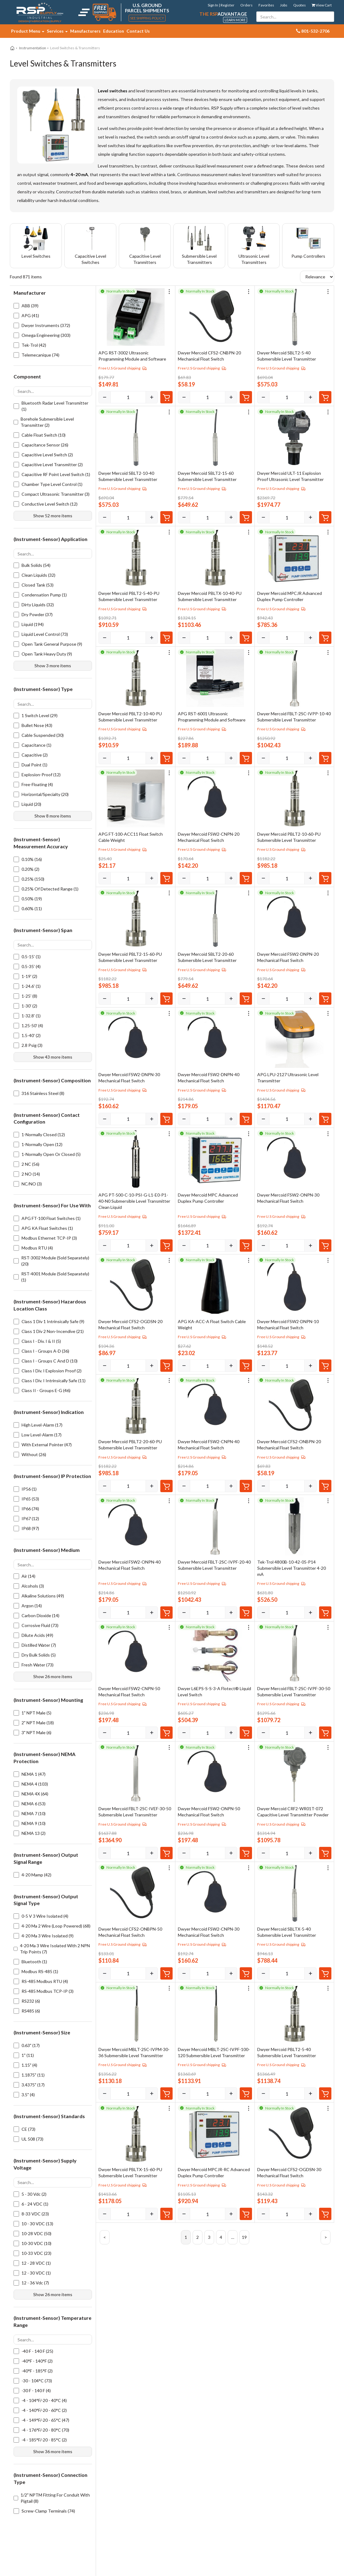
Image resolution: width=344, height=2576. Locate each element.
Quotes (299, 5)
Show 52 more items (52, 515)
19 (244, 2237)
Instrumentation (32, 48)
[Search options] (53, 391)
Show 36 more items (52, 2451)
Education (113, 31)
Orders (246, 5)
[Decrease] (104, 397)
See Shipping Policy (147, 18)
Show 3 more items (52, 665)
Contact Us (138, 31)
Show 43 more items (52, 1057)
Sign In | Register (221, 5)
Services (57, 31)
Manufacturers (85, 31)
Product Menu (27, 31)
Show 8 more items (52, 815)
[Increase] (152, 397)
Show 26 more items (52, 1676)
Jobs (283, 5)
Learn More (235, 20)
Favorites (266, 5)
